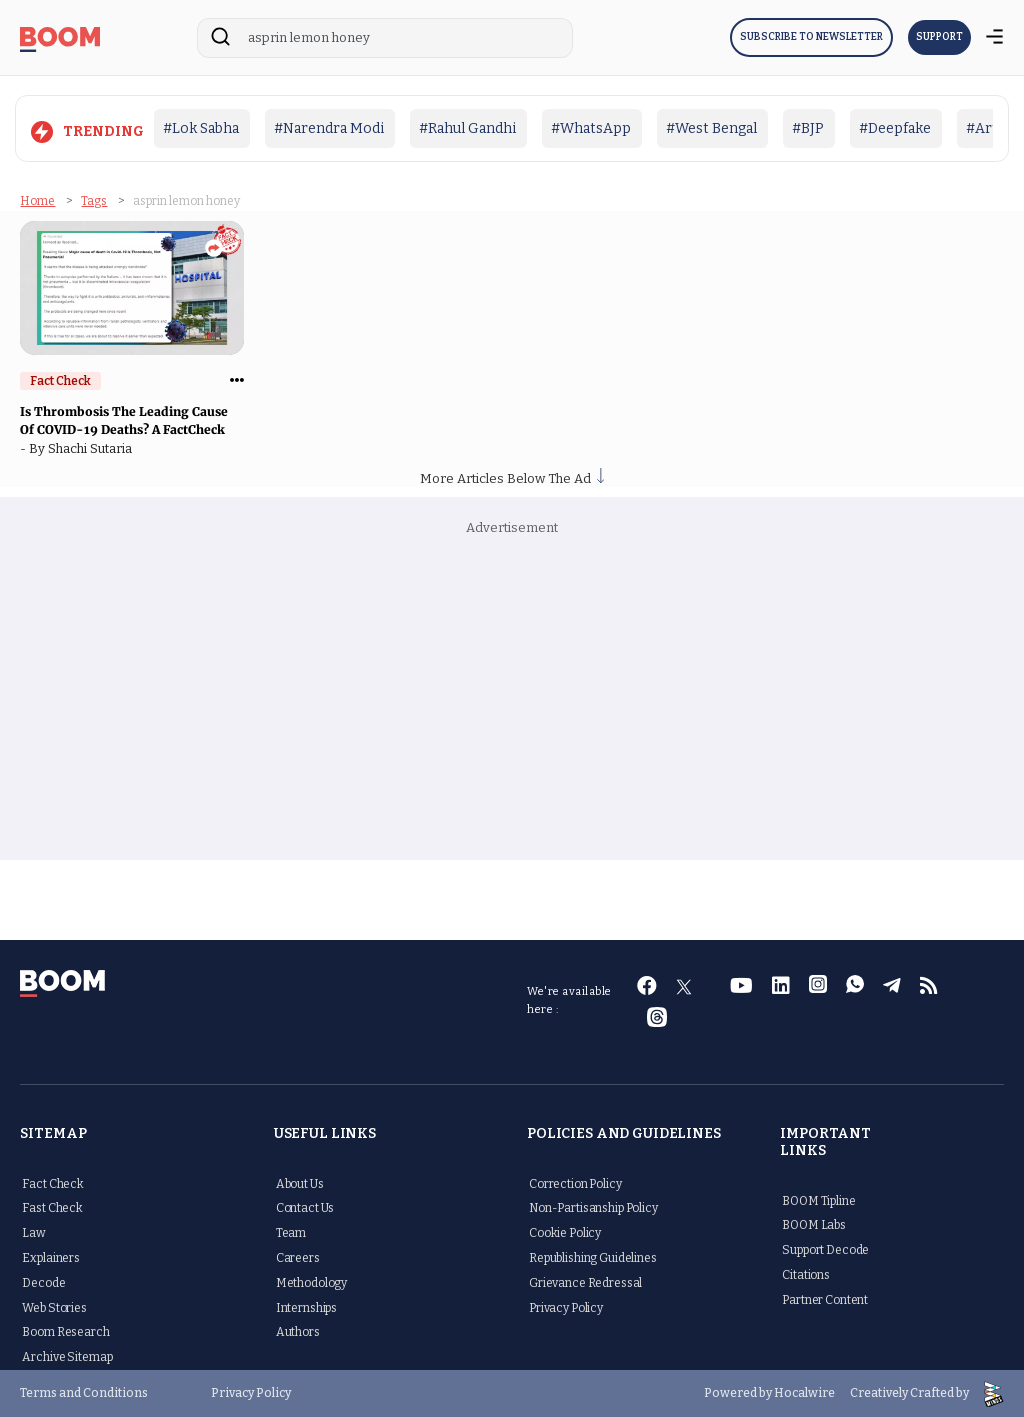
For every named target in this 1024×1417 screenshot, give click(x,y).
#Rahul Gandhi (467, 128)
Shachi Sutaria (93, 448)
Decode (43, 1283)
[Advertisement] (512, 700)
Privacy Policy (566, 1308)
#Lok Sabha (201, 128)
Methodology (311, 1283)
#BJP (808, 128)
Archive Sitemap (67, 1357)
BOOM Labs (814, 1225)
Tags (94, 201)
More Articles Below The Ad (512, 478)
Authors (298, 1332)
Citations (806, 1275)
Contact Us (305, 1208)
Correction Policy (575, 1184)
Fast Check (52, 1208)
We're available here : (569, 1000)
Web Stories (54, 1308)
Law (34, 1233)
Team (291, 1233)
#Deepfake (895, 128)
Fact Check (53, 1184)
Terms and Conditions (84, 1393)
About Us (300, 1184)
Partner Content (825, 1300)
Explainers (51, 1258)
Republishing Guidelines (593, 1258)
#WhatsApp (591, 128)
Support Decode (825, 1250)
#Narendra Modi (329, 128)
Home (37, 201)
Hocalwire (804, 1393)
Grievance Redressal (585, 1283)
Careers (298, 1258)
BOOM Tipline (818, 1201)
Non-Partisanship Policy (593, 1208)
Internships (306, 1308)
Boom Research (65, 1332)
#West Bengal (711, 128)
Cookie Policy (565, 1233)
